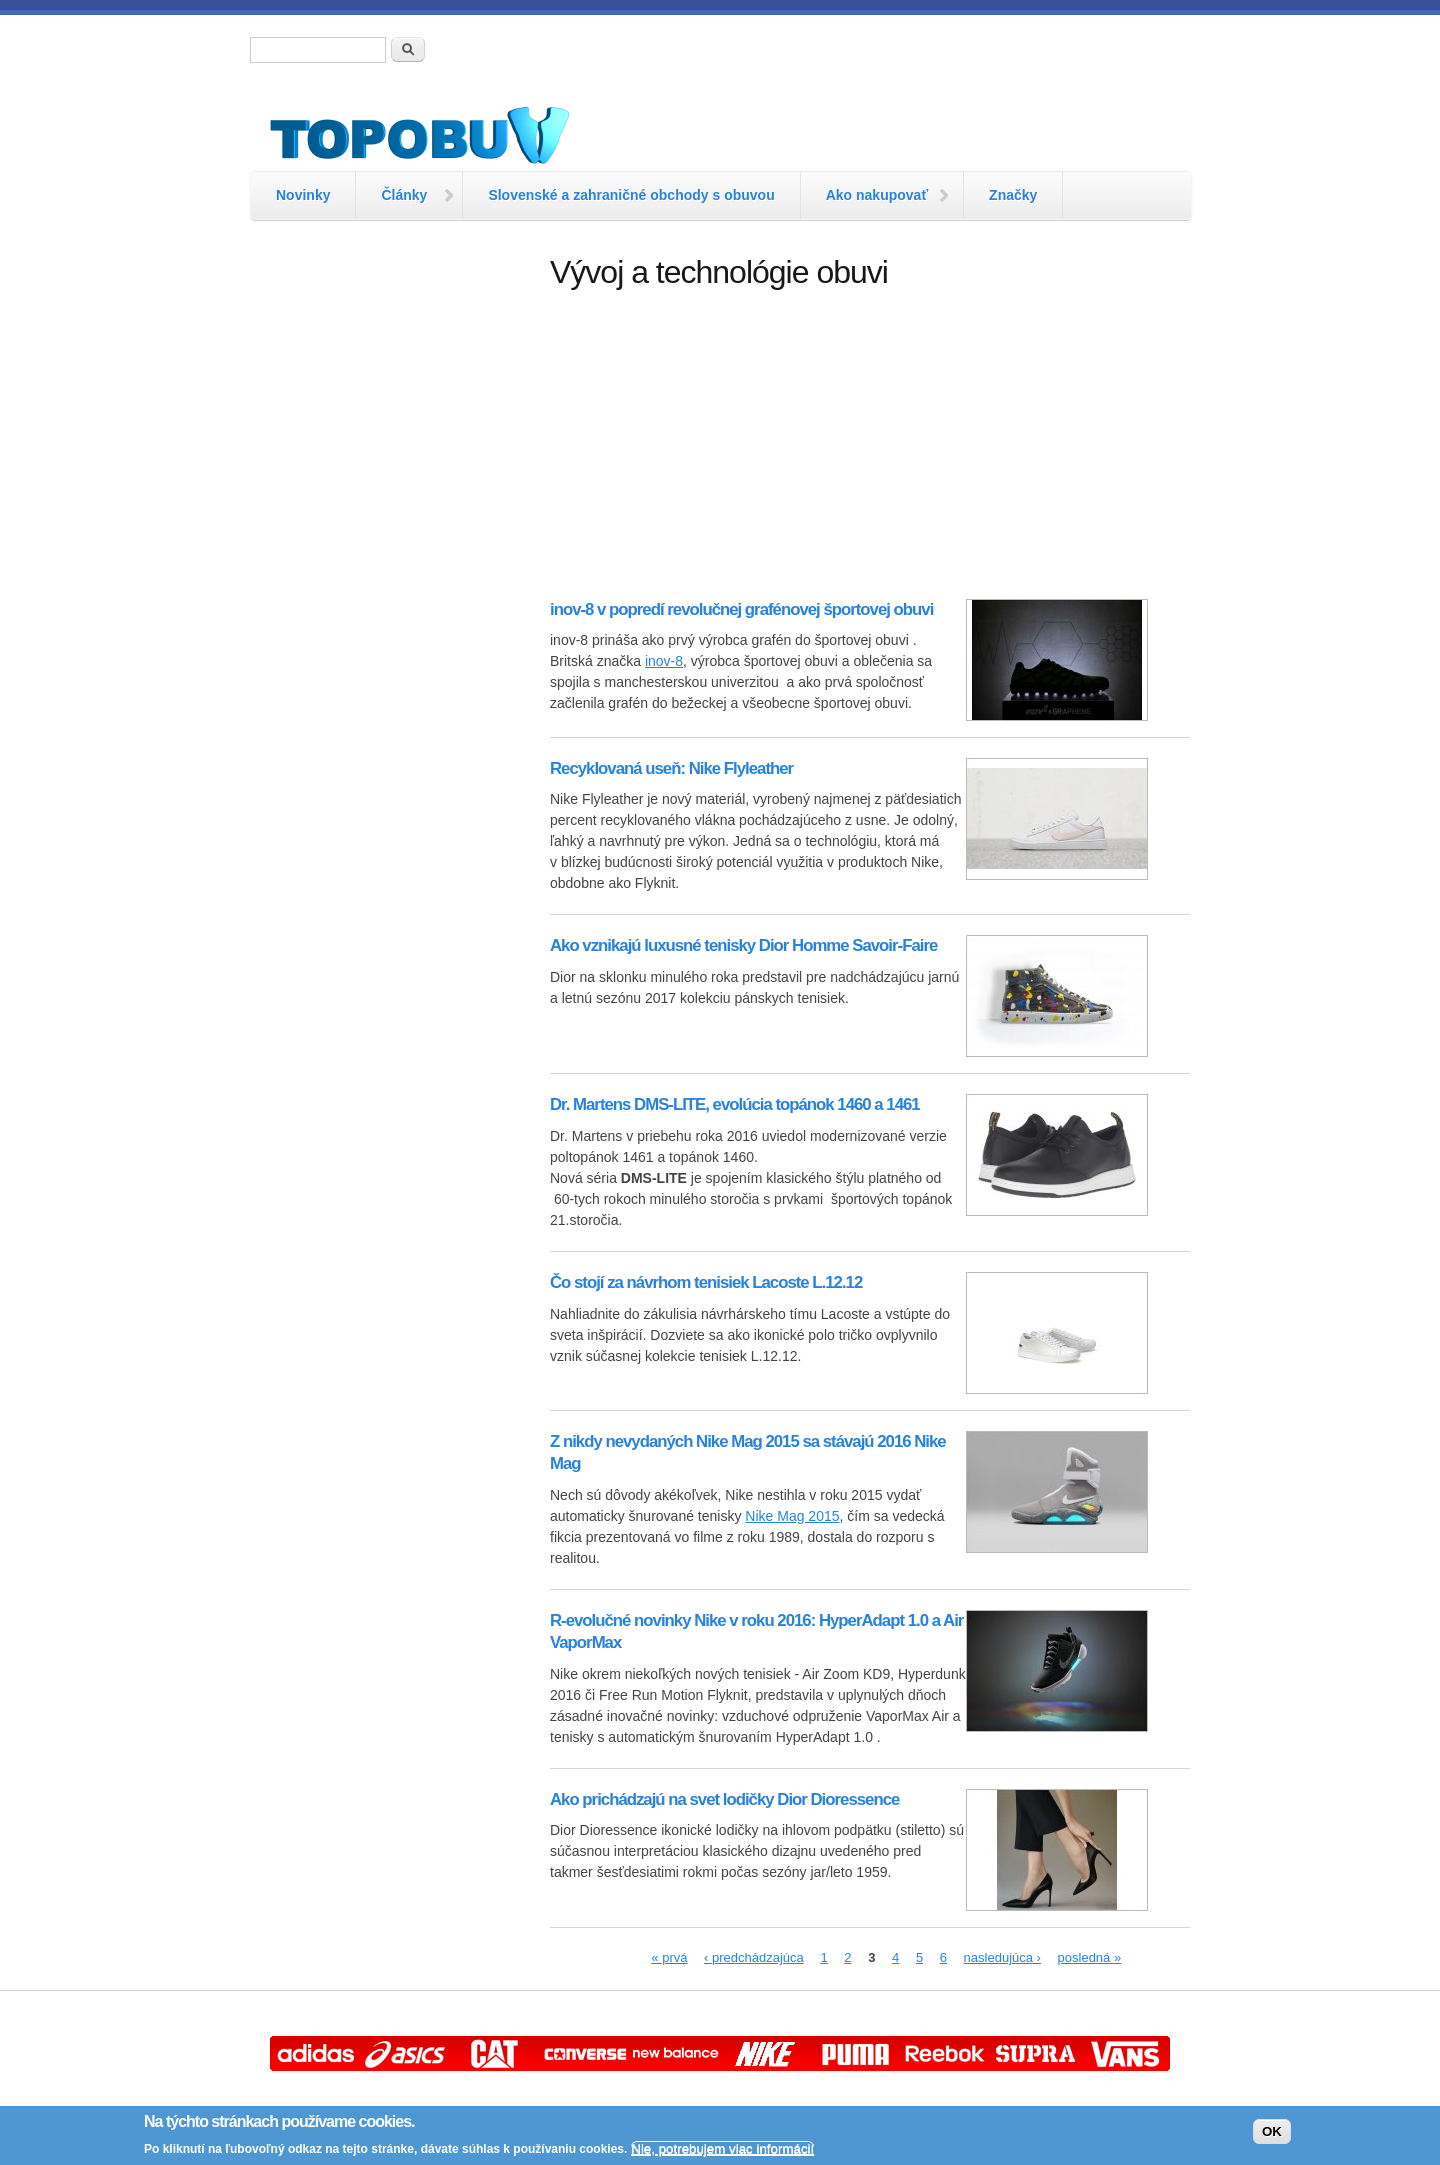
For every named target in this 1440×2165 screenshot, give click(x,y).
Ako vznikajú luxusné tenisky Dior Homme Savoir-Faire (743, 945)
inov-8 (664, 661)
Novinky (303, 195)
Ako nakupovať (877, 195)
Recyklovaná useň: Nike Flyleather (671, 768)
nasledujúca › (1002, 1957)
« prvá (669, 1957)
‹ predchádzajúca (754, 1957)
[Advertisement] (390, 555)
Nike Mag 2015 (792, 1516)
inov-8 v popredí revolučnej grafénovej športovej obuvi (741, 609)
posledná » (1090, 1957)
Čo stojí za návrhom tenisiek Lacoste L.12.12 (706, 1282)
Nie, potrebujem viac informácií (722, 2148)
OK (1272, 2131)
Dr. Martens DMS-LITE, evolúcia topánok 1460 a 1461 (735, 1104)
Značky (1013, 195)
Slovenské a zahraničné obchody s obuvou (631, 195)
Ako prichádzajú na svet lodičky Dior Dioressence (724, 1799)
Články (404, 195)
